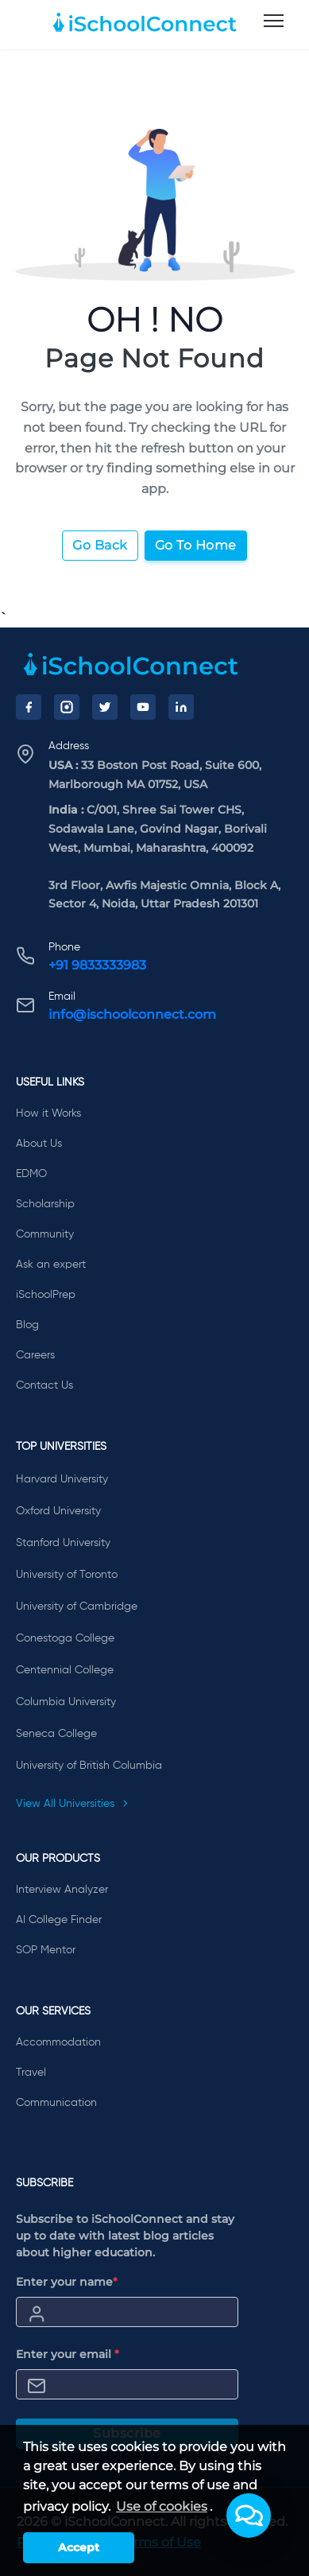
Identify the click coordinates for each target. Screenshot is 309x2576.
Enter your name (67, 2282)
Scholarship (45, 1204)
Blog (27, 1325)
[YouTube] (143, 707)
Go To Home (196, 545)
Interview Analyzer (62, 1889)
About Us (39, 1143)
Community (45, 1234)
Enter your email (67, 2354)
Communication (56, 2102)
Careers (35, 1355)
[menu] (274, 21)
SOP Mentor (45, 1950)
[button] (248, 2515)
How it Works (48, 1113)
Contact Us (44, 1385)
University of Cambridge (76, 1606)
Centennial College (65, 1670)
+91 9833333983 (97, 965)
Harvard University (62, 1479)
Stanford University (63, 1542)
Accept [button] (78, 2547)
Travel (31, 2072)
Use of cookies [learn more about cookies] (161, 2506)
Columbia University (66, 1702)
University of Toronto (67, 1574)
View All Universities (72, 1803)
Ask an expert (51, 1264)
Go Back (100, 545)
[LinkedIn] (181, 707)
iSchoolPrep (45, 1294)
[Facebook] (28, 707)
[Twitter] (105, 707)
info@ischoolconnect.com (132, 1014)
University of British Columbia (89, 1765)
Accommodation (58, 2042)
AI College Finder (59, 1919)
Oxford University (58, 1511)
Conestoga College (65, 1638)
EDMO (31, 1173)
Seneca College (56, 1733)
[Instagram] (66, 707)
